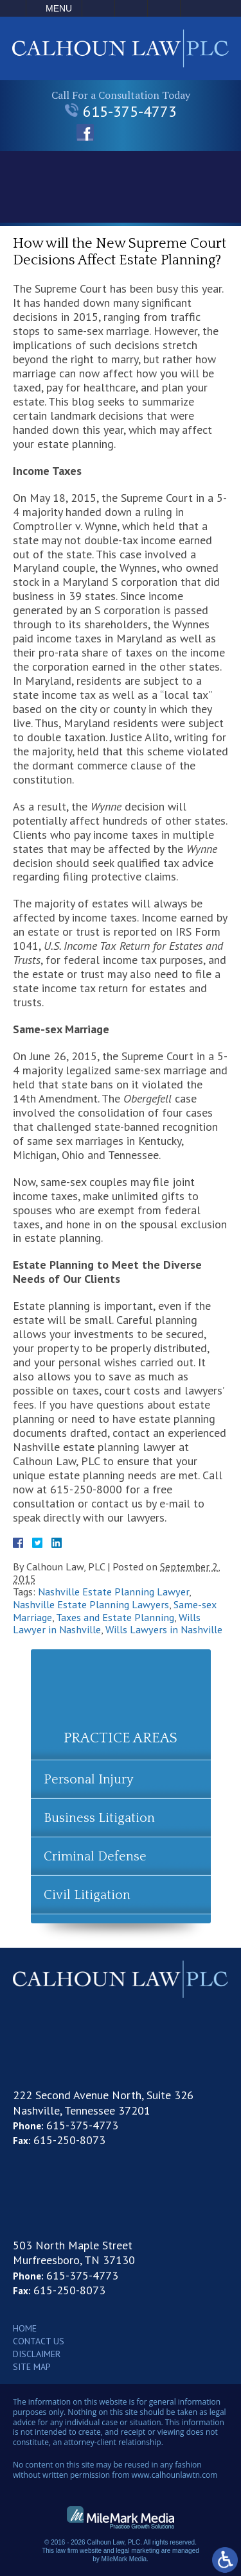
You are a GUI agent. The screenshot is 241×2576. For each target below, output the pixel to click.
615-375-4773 (121, 111)
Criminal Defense (95, 1857)
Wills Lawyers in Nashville (163, 1629)
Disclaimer (36, 2354)
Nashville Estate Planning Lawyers (91, 1604)
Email (131, 8)
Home (25, 2328)
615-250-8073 (69, 2140)
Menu (59, 8)
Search (164, 8)
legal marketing (137, 2550)
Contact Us (38, 2341)
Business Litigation (99, 1818)
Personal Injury (89, 1780)
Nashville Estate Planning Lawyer (113, 1591)
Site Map (32, 2367)
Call (98, 8)
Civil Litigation (87, 1895)
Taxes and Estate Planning (115, 1617)
